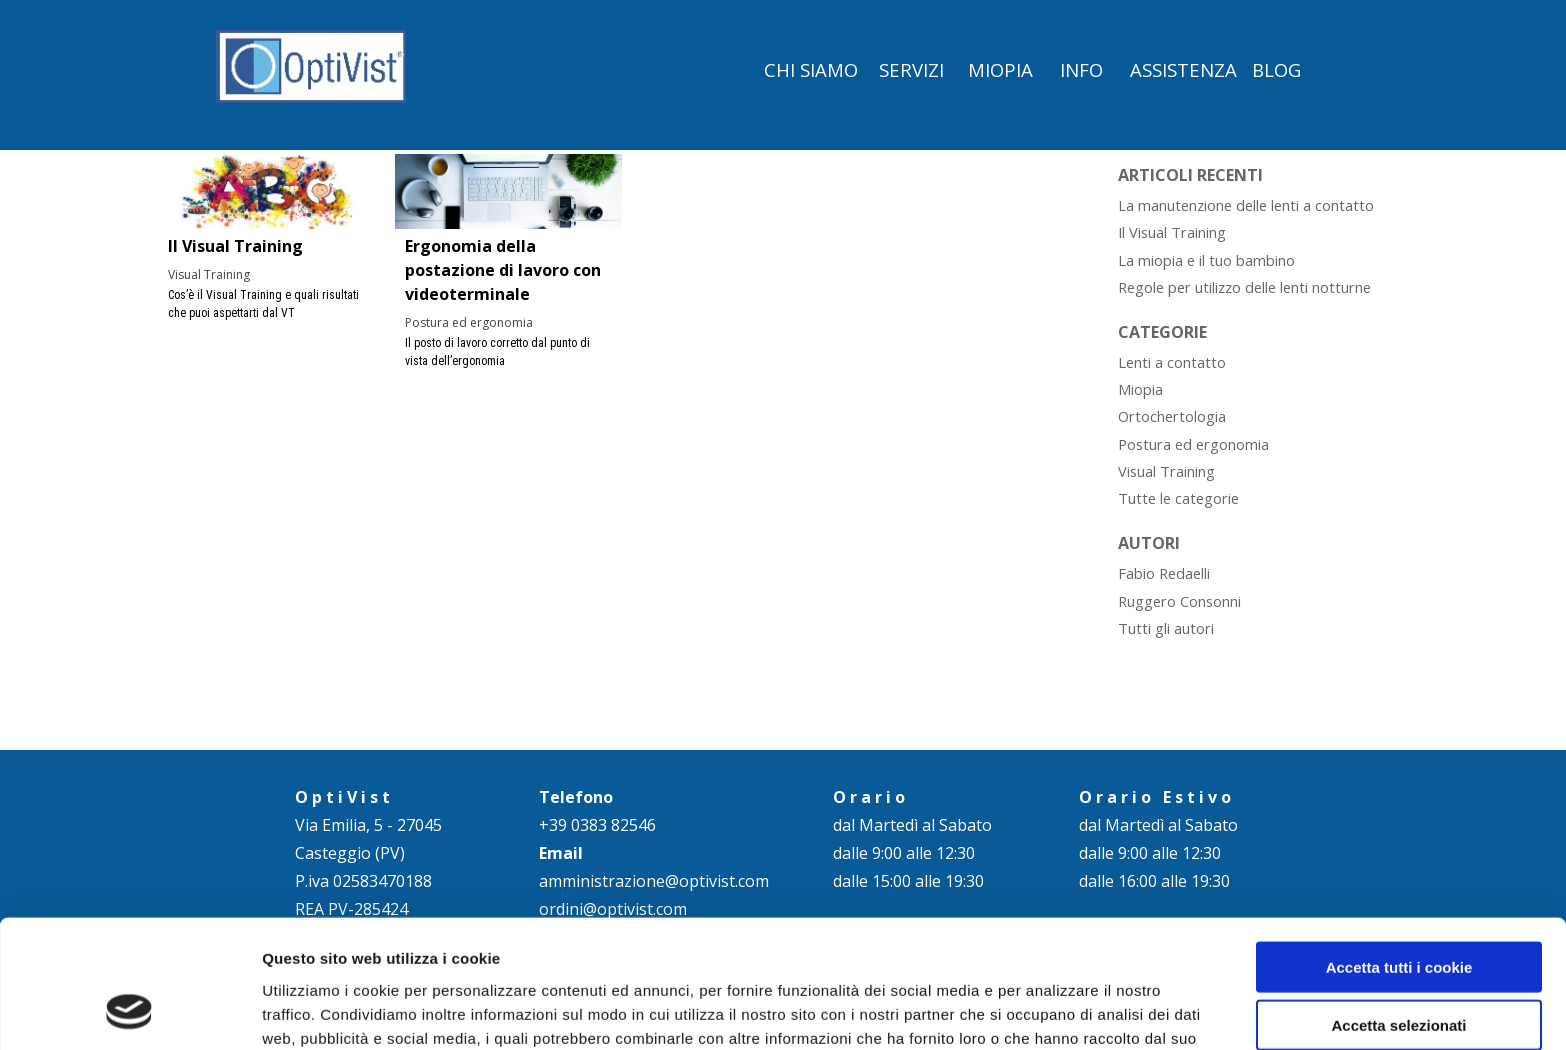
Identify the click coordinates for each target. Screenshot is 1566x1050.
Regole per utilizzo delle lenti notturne (1244, 287)
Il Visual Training (235, 246)
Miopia (1140, 389)
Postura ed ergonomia (469, 322)
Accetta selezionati (1398, 909)
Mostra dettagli (1052, 1010)
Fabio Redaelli (1164, 573)
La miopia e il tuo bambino (1206, 260)
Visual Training (209, 274)
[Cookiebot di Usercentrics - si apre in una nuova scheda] (129, 1011)
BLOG (1276, 69)
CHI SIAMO (811, 69)
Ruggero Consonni (1179, 601)
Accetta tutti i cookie (1399, 850)
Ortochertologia (1172, 416)
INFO (1081, 69)
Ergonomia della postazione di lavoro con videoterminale (503, 270)
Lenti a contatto (1172, 362)
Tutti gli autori (1166, 628)
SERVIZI (911, 69)
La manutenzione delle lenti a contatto (1246, 205)
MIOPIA (1000, 69)
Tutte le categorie (1178, 498)
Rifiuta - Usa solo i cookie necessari (1399, 976)
